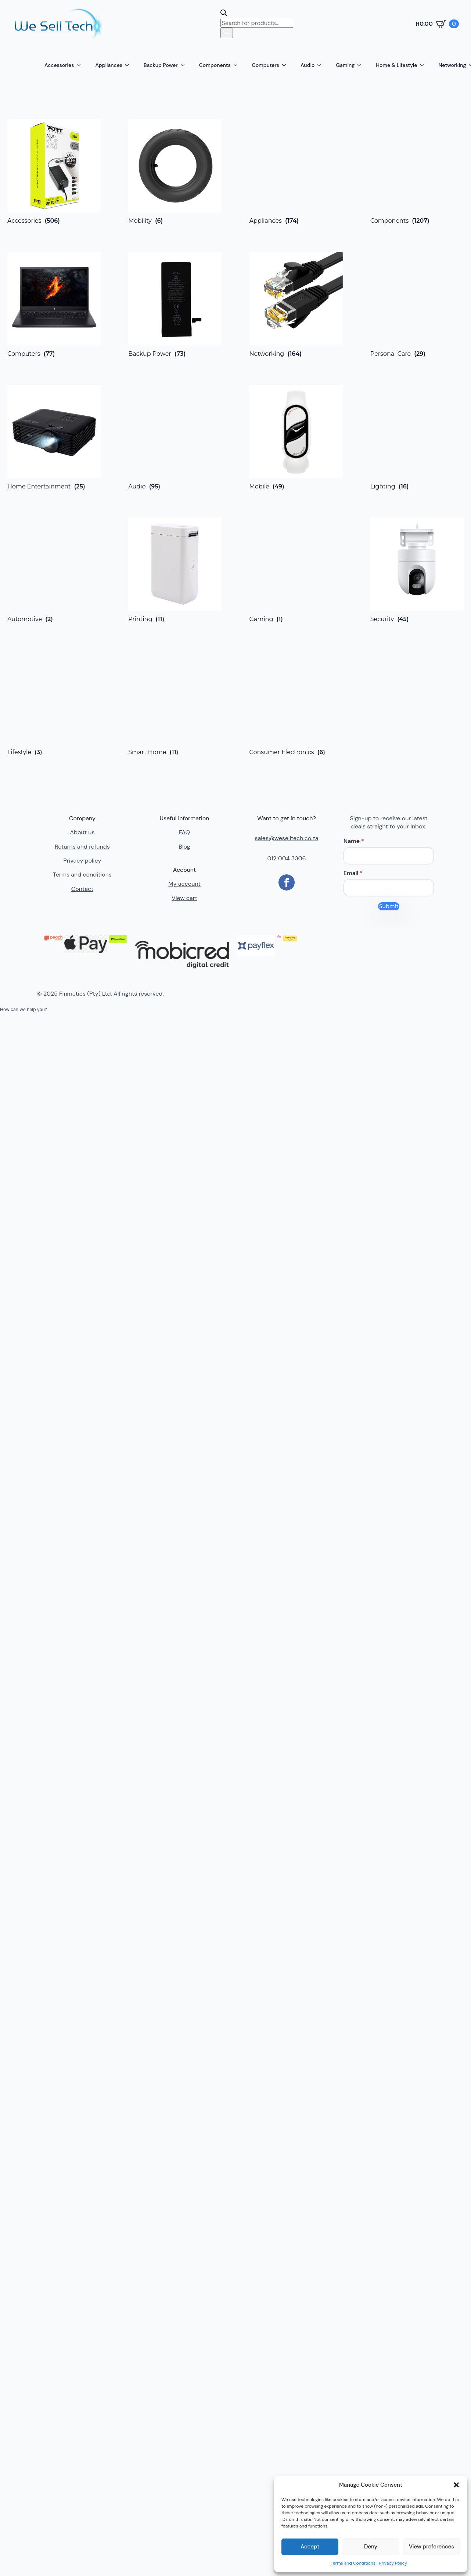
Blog (184, 846)
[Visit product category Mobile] (296, 437)
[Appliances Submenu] (129, 65)
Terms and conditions (82, 874)
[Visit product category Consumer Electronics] (296, 702)
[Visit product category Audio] (175, 437)
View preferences (431, 2546)
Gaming (345, 65)
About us (82, 832)
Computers (265, 65)
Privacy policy (82, 860)
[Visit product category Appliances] (296, 171)
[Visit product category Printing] (175, 570)
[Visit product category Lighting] (417, 437)
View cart (184, 898)
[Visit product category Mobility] (175, 171)
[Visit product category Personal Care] (417, 304)
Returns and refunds (82, 846)
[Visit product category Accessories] (54, 171)
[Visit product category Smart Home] (175, 702)
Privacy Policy (393, 2563)
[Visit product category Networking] (296, 304)
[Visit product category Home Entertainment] (54, 437)
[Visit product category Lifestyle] (54, 702)
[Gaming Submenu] (361, 65)
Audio (307, 65)
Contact (82, 889)
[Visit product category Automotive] (54, 570)
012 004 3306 (286, 858)
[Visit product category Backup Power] (175, 304)
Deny (370, 2546)
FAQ (184, 832)
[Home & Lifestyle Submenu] (424, 65)
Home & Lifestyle (396, 65)
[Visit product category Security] (417, 570)
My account (184, 884)
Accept (310, 2546)
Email (353, 873)
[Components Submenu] (238, 65)
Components (215, 65)
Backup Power (161, 65)
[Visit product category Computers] (54, 304)
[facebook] (286, 882)
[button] (456, 2485)
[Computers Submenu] (286, 65)
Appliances (108, 65)
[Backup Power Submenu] (185, 65)
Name (354, 841)
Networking (452, 65)
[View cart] (437, 24)
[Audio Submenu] (321, 65)
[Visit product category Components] (417, 171)
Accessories (59, 65)
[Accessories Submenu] (81, 65)
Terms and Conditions (353, 2563)
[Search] (226, 33)
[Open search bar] (223, 14)
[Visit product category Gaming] (296, 570)
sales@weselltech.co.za (287, 838)
